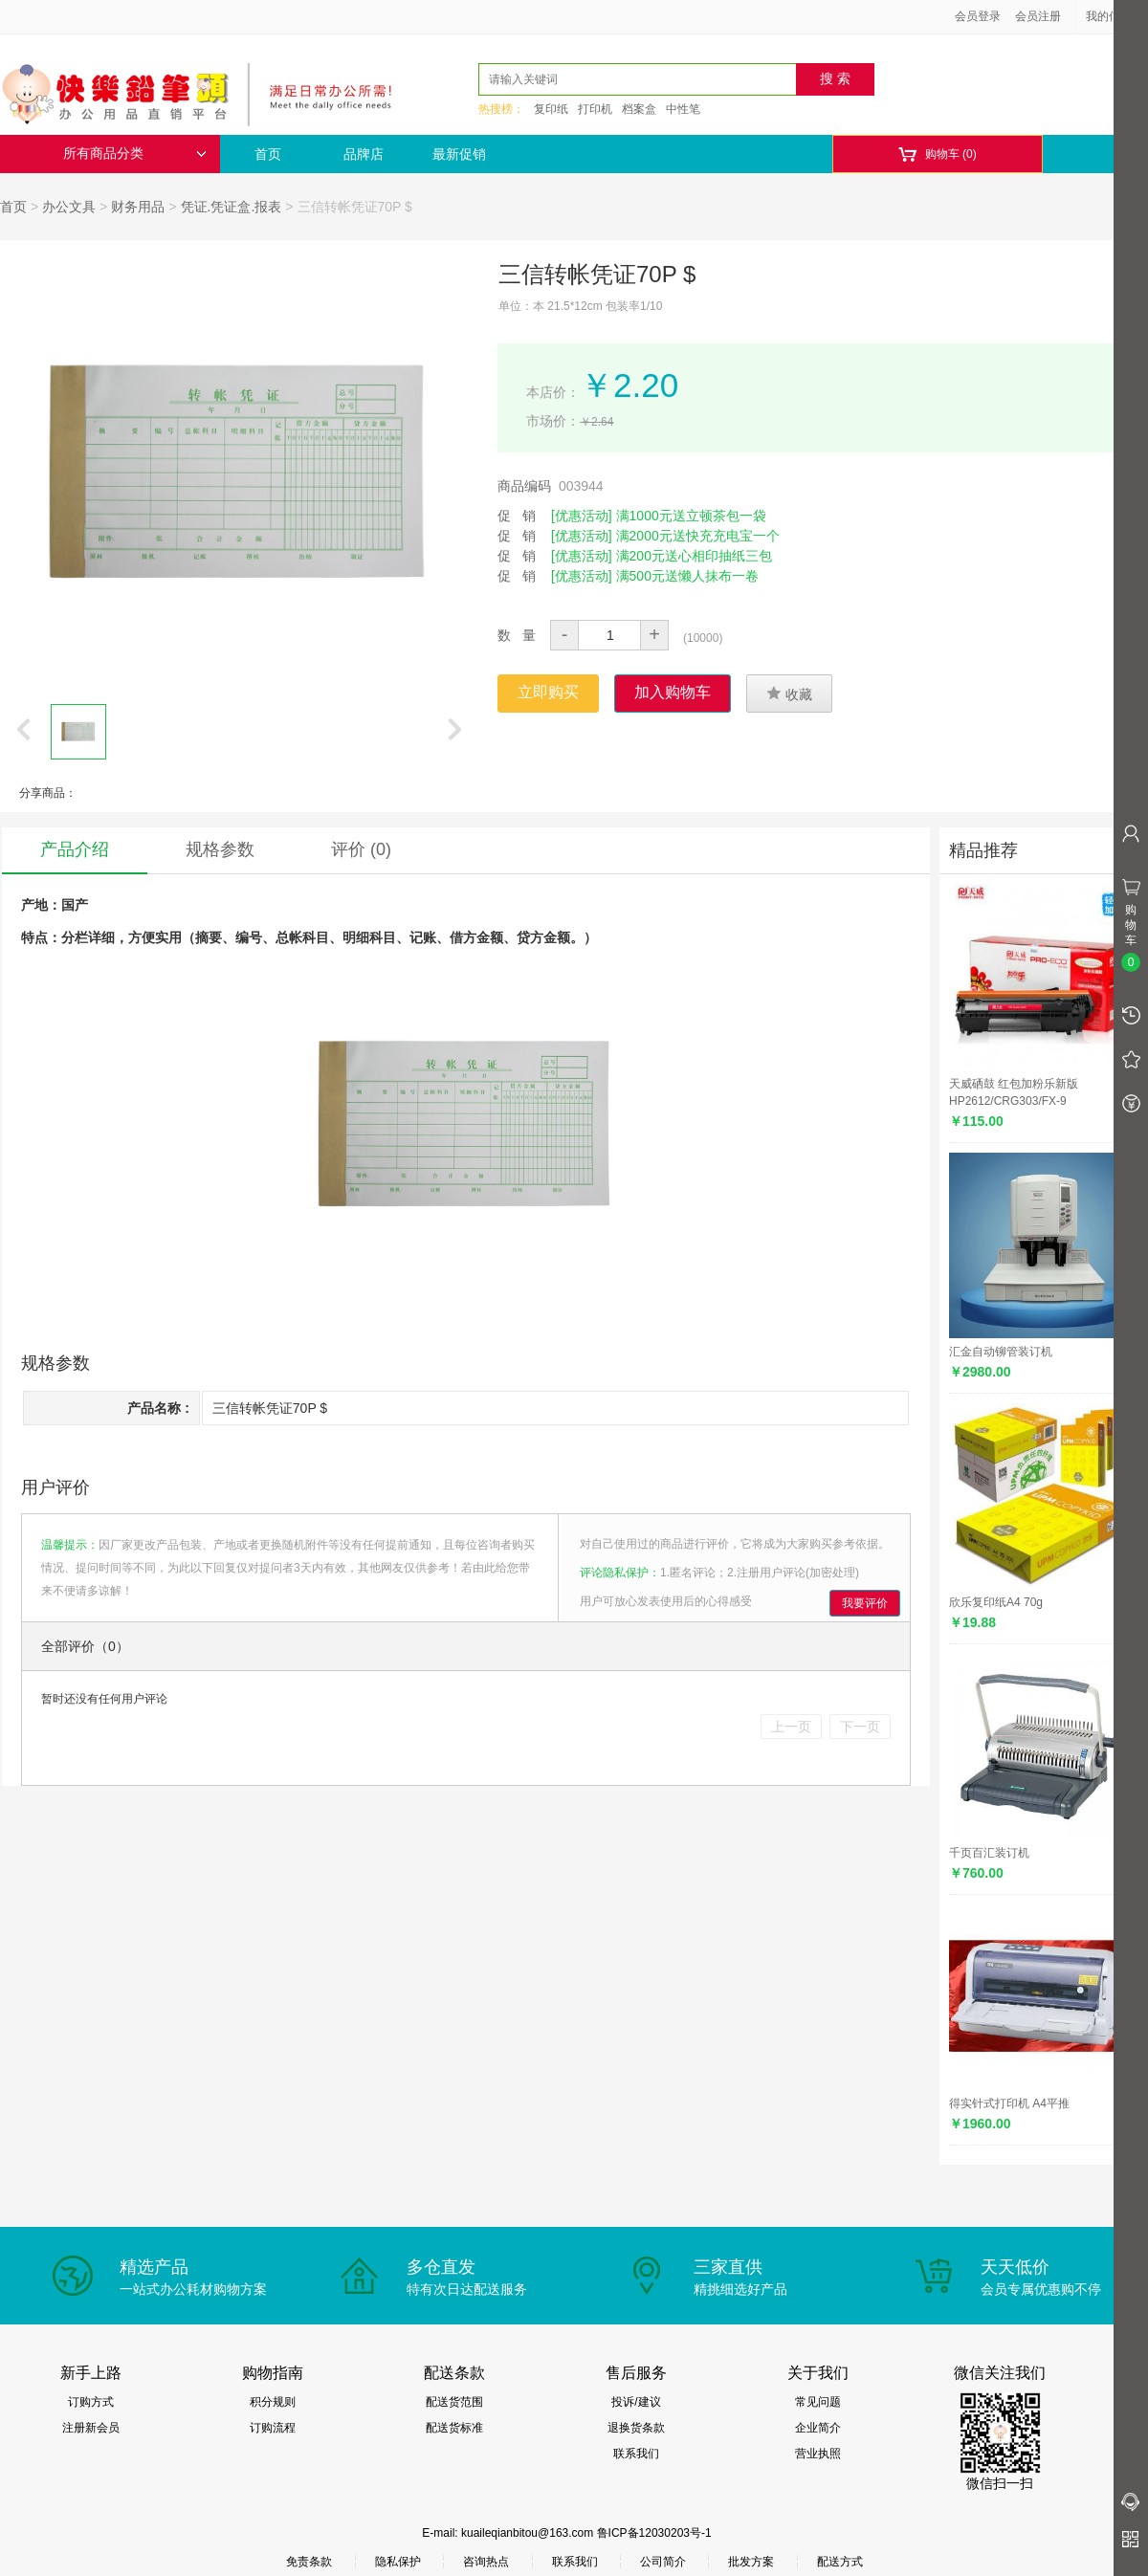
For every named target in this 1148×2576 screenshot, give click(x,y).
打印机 (595, 109)
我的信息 (1115, 16)
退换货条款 (636, 2427)
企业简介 (818, 2427)
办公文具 (69, 206)
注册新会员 (91, 2427)
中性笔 (683, 109)
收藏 (789, 693)
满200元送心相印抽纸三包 (694, 555)
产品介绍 (74, 849)
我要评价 (865, 1603)
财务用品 (138, 206)
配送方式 (840, 2561)
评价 (361, 849)
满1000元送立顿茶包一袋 (691, 515)
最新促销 (459, 154)
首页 (267, 154)
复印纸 (551, 109)
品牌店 (363, 154)
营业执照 (818, 2453)
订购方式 (91, 2402)
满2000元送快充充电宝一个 (698, 535)
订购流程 (273, 2427)
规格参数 (220, 849)
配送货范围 (454, 2402)
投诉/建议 (635, 2402)
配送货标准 (454, 2427)
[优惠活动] (581, 515)
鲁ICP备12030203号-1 (654, 2533)
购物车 (937, 154)
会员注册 (1038, 16)
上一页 (791, 1726)
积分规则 (273, 2402)
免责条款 (309, 2561)
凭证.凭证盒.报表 (231, 206)
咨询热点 (486, 2561)
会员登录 (978, 16)
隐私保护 (398, 2561)
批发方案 (751, 2561)
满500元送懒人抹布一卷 (687, 575)
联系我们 (636, 2453)
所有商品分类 (135, 153)
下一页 (860, 1726)
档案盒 (639, 109)
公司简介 (663, 2561)
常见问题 (818, 2402)
